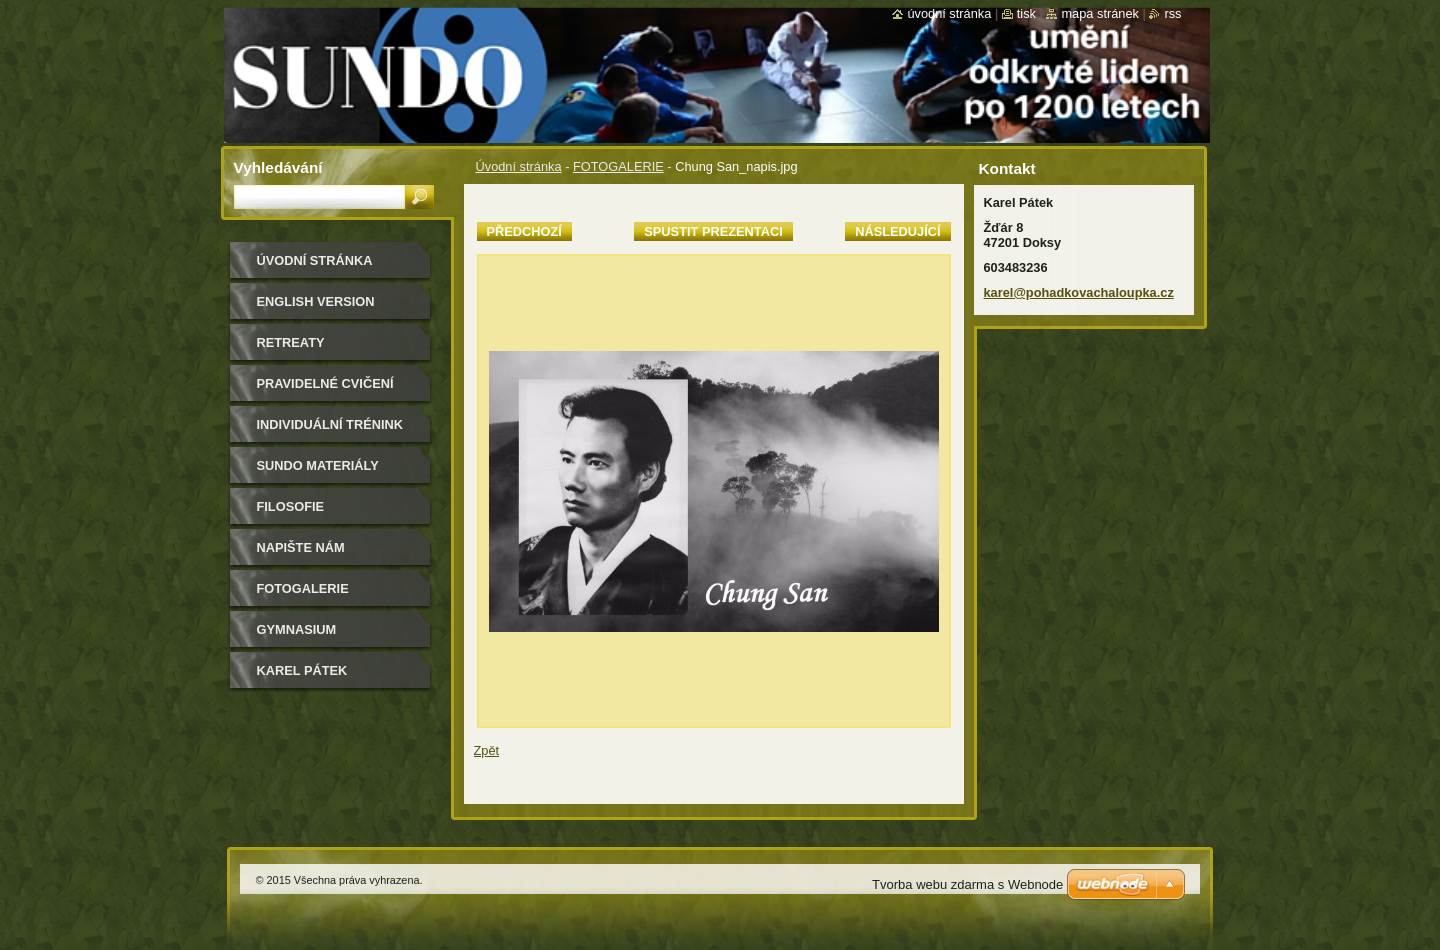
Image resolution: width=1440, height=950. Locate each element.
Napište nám (301, 547)
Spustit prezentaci (713, 231)
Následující (897, 231)
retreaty (291, 342)
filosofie (291, 506)
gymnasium (297, 629)
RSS (1172, 13)
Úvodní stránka (519, 166)
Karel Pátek (302, 670)
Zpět (487, 750)
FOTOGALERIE (618, 166)
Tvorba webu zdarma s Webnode (967, 884)
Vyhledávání (278, 167)
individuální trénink (330, 424)
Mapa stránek (1100, 13)
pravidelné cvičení (325, 383)
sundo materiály (318, 465)
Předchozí (524, 231)
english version (316, 301)
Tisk (1026, 13)
